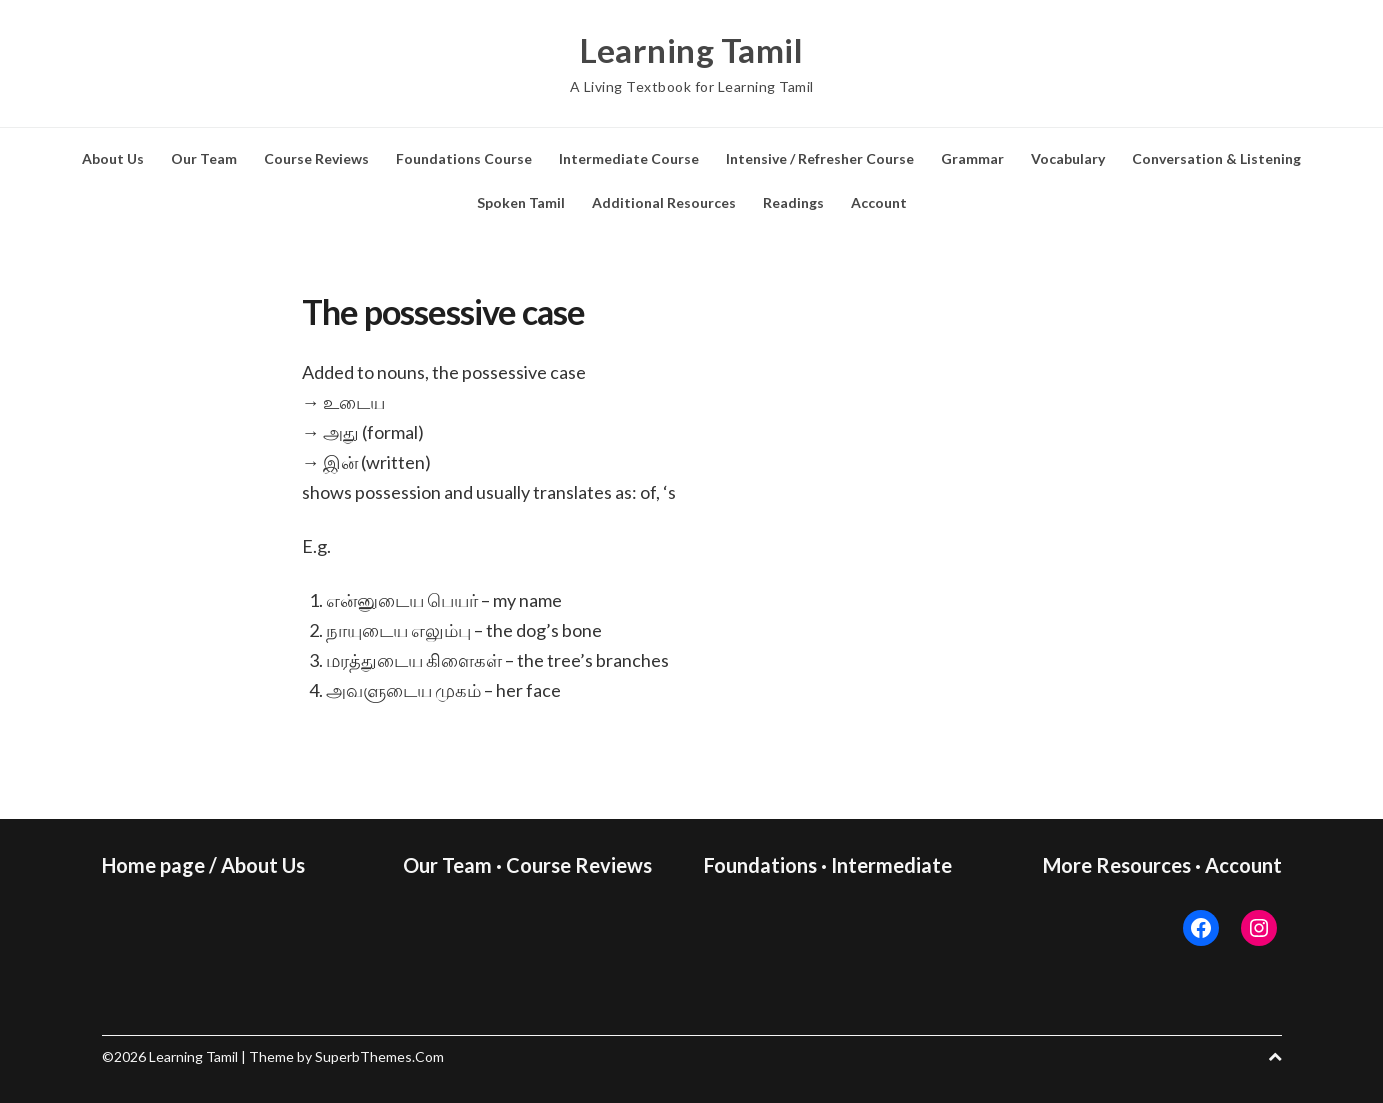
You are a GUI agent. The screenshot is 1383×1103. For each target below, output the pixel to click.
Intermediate (891, 865)
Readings (793, 202)
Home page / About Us (203, 865)
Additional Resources (664, 202)
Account (879, 202)
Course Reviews (316, 158)
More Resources (1117, 865)
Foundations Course (464, 158)
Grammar (972, 158)
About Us (113, 158)
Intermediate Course (629, 158)
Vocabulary (1068, 158)
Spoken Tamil (521, 202)
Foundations (760, 865)
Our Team (204, 158)
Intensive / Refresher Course (820, 158)
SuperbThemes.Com (379, 1056)
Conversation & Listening (1216, 158)
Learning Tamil (692, 50)
